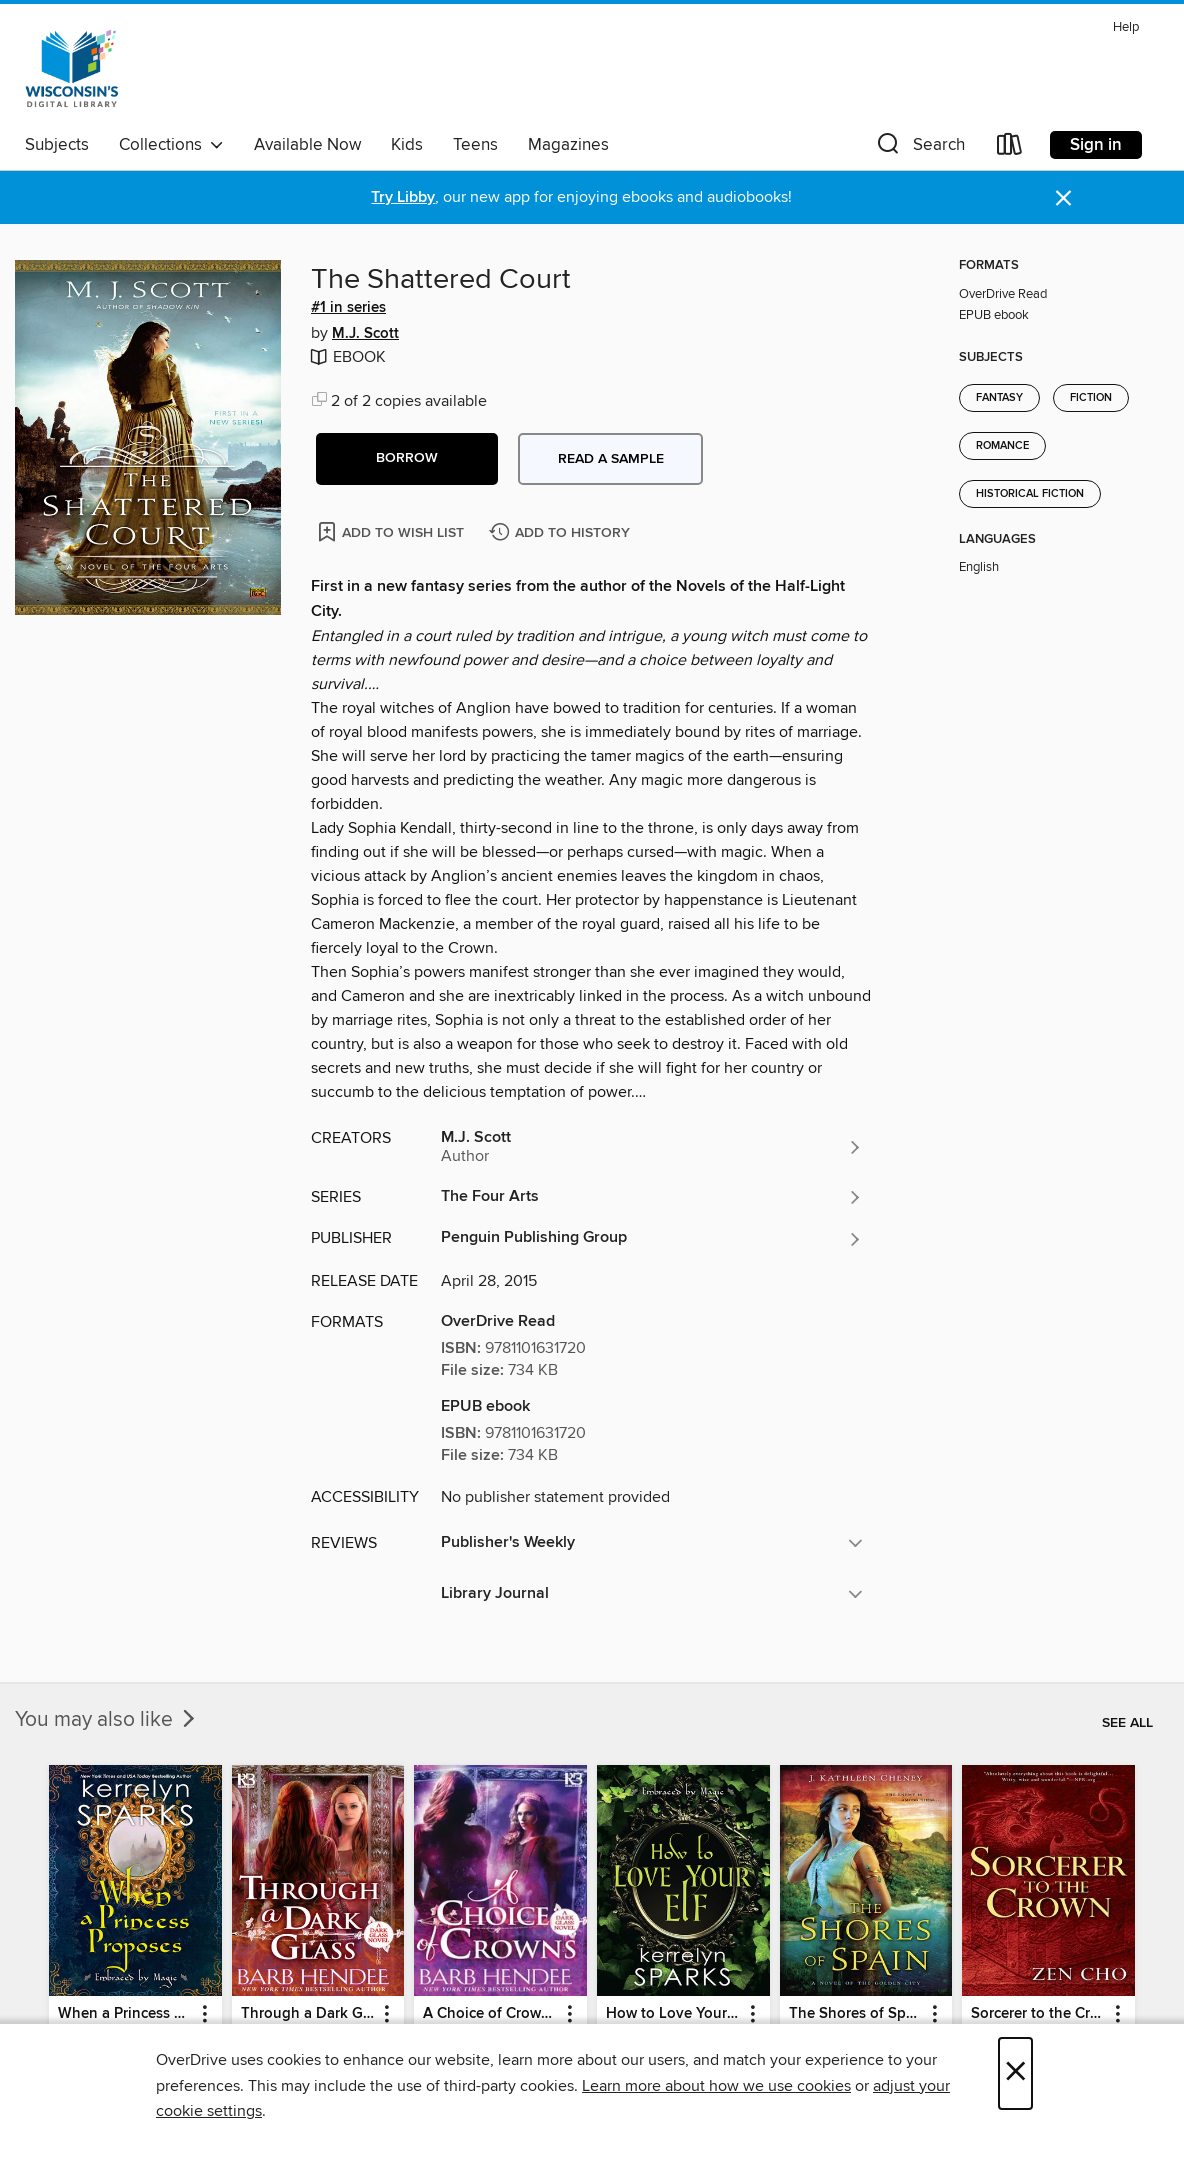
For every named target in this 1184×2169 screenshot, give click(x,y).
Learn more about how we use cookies (716, 2086)
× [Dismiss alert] (1063, 198)
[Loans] (1010, 148)
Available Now (307, 145)
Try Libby (403, 197)
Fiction (1091, 398)
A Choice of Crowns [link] (490, 2014)
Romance (1002, 446)
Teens (475, 145)
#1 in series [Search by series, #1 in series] (348, 308)
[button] (919, 148)
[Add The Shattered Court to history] (562, 533)
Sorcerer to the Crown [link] (1039, 2014)
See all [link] (1127, 1723)
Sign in (1096, 145)
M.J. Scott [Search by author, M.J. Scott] (365, 334)
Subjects (57, 145)
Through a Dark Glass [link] (309, 2014)
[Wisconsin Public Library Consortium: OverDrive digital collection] (72, 69)
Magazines (568, 145)
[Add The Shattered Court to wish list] (392, 531)
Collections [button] (171, 145)
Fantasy (999, 398)
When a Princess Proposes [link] (126, 2014)
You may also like (107, 1720)
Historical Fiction (1030, 494)
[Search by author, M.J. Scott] (652, 1147)
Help (1126, 27)
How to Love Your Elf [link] (674, 2014)
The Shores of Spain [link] (857, 2014)
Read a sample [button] (611, 459)
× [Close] (1015, 2073)
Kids (407, 145)
